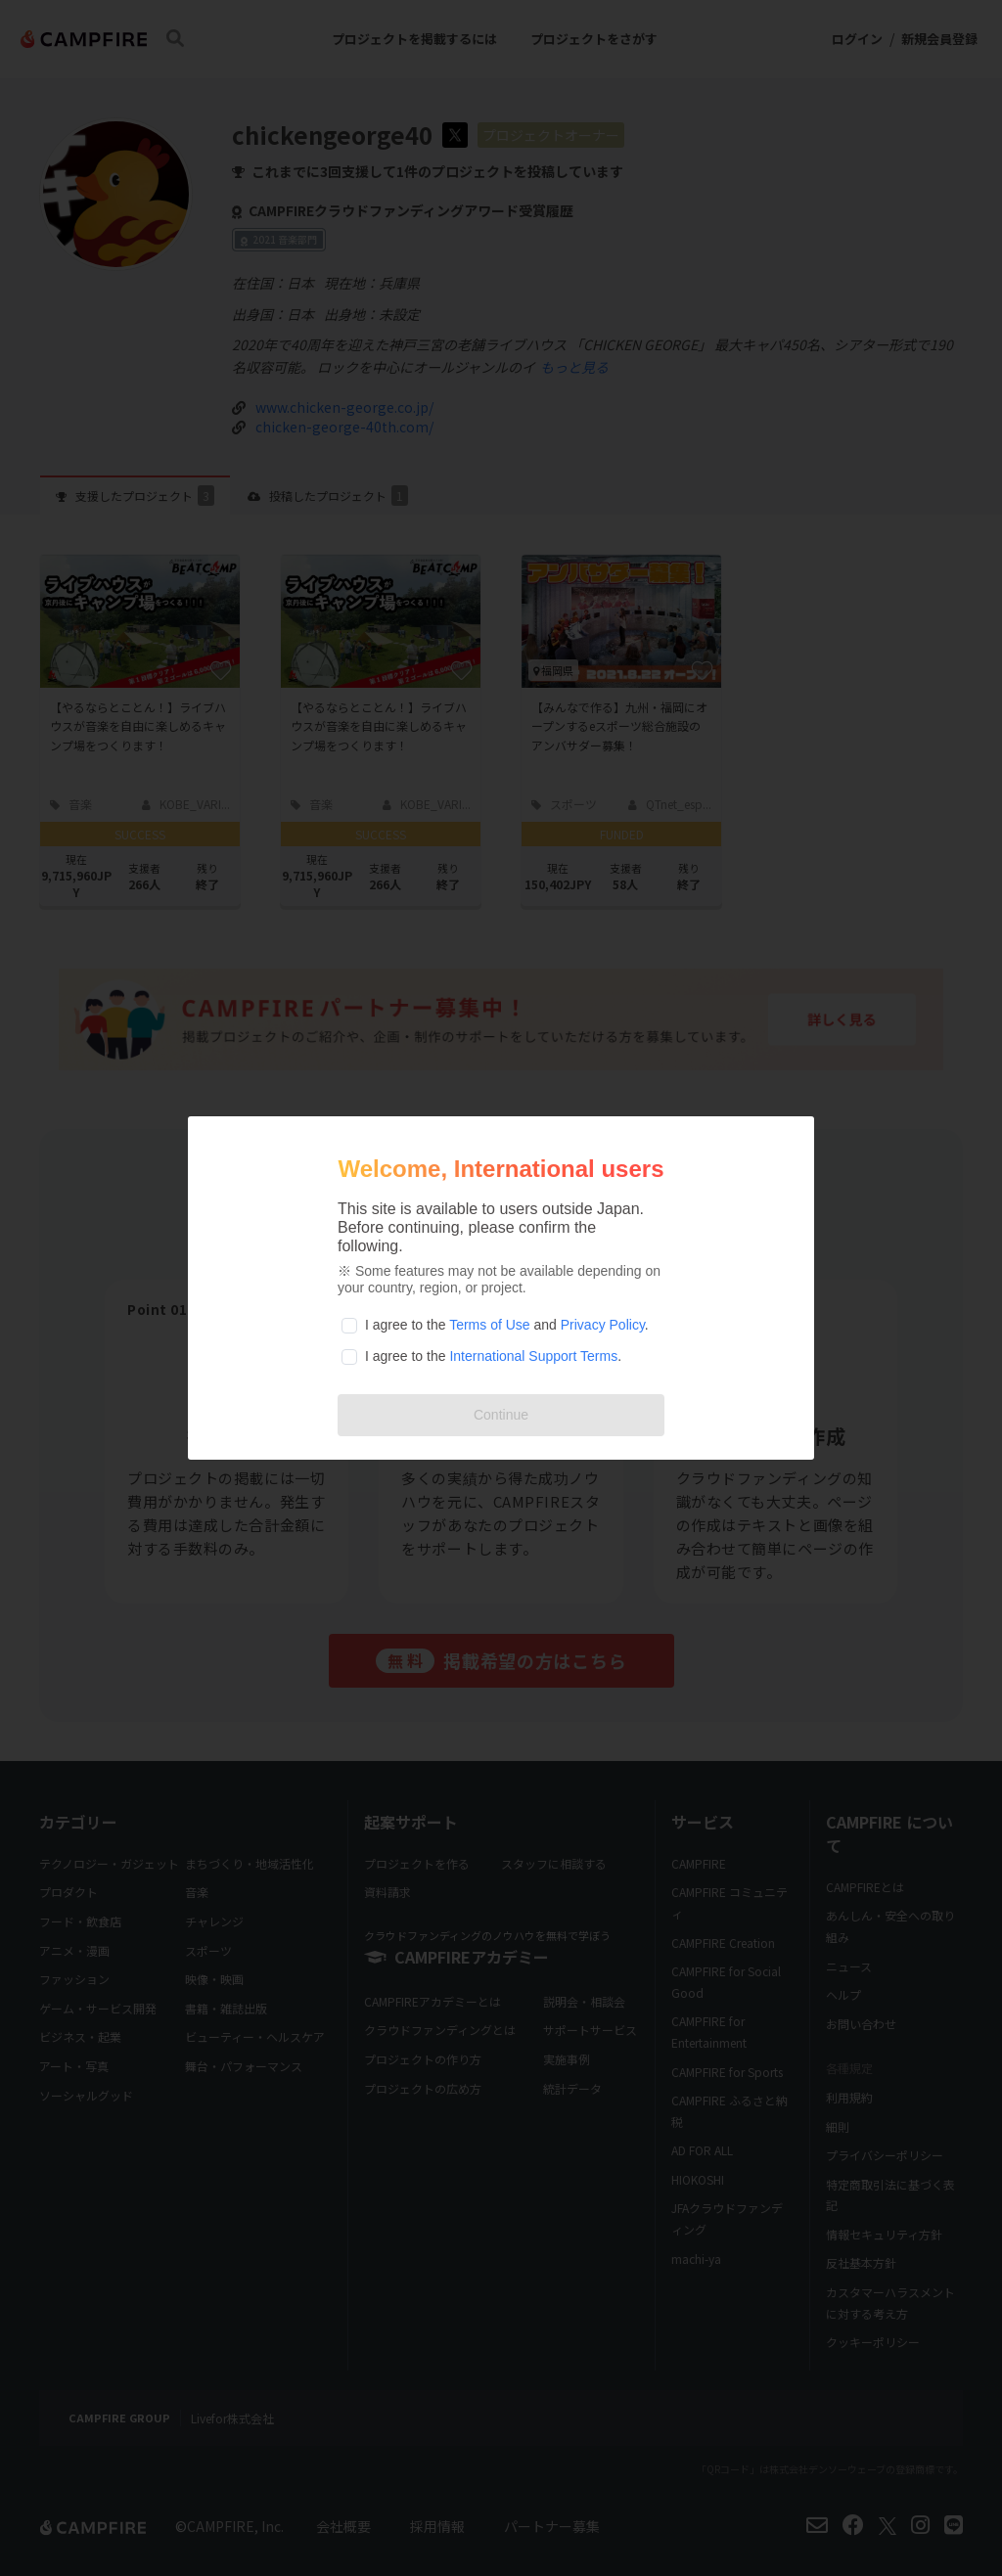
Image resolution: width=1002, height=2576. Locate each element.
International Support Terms (533, 1356)
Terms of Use (489, 1325)
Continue (501, 1415)
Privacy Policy (603, 1325)
